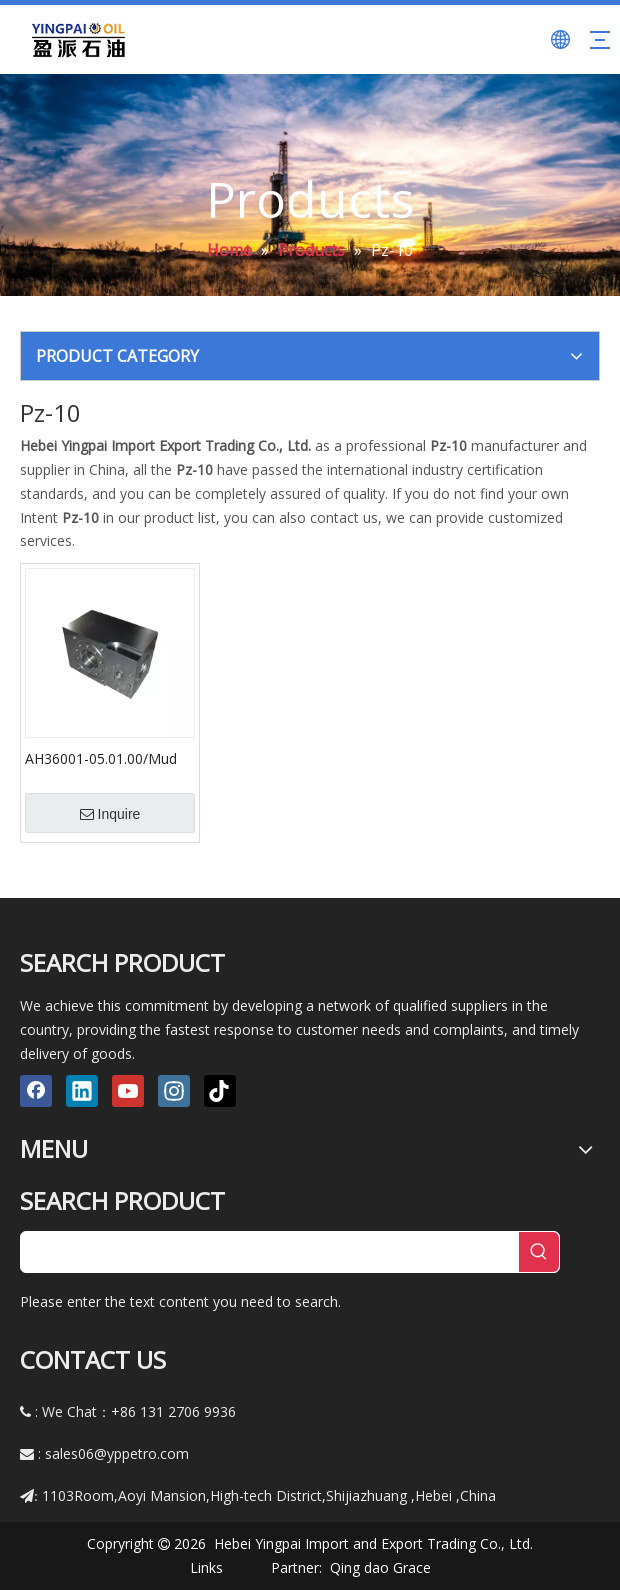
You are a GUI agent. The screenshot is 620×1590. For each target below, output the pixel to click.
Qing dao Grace (380, 1567)
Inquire (110, 814)
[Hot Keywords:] (539, 1252)
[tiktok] (220, 1091)
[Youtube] (128, 1091)
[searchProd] (270, 1252)
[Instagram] (174, 1091)
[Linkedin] (82, 1091)
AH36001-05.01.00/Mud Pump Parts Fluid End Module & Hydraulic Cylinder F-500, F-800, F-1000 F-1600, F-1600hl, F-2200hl (108, 758)
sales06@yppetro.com (117, 1453)
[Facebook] (36, 1091)
